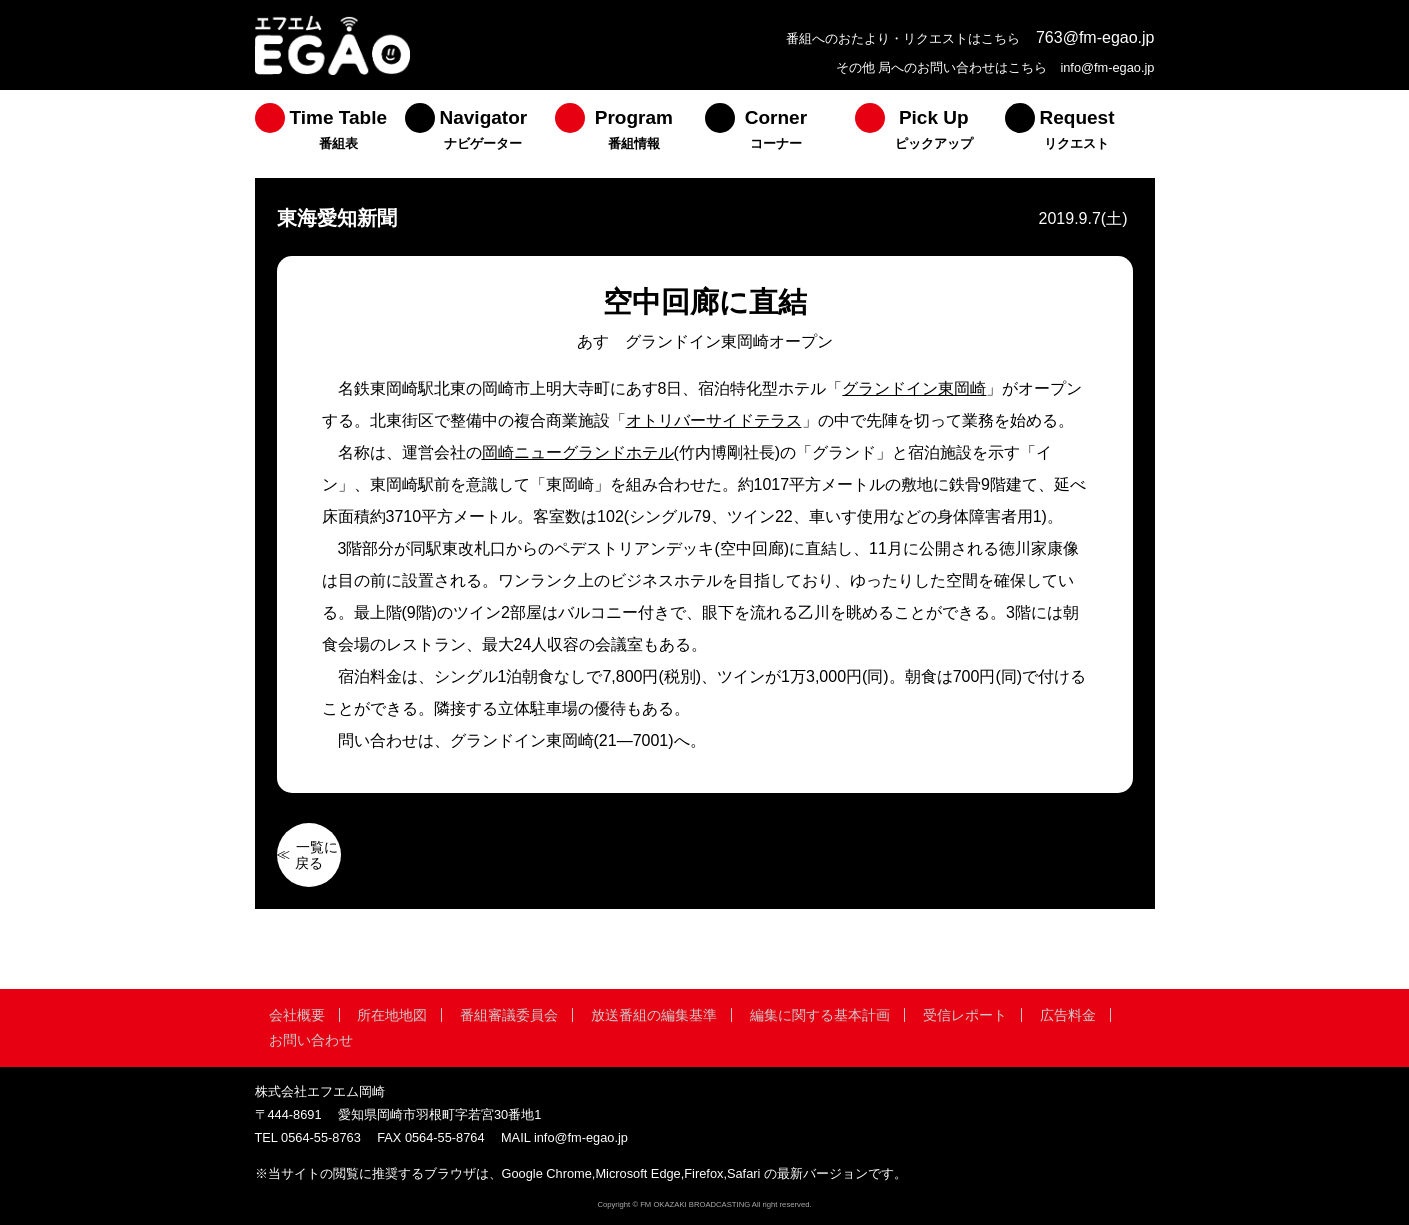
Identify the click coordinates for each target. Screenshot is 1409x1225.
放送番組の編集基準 (654, 1015)
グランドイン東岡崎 (914, 388)
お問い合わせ (311, 1040)
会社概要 (297, 1015)
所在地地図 (392, 1015)
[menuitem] (330, 134)
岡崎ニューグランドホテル (578, 452)
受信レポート (965, 1015)
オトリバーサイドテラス (714, 420)
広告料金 (1068, 1015)
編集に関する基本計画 (820, 1015)
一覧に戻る (317, 855)
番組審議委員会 (509, 1015)
